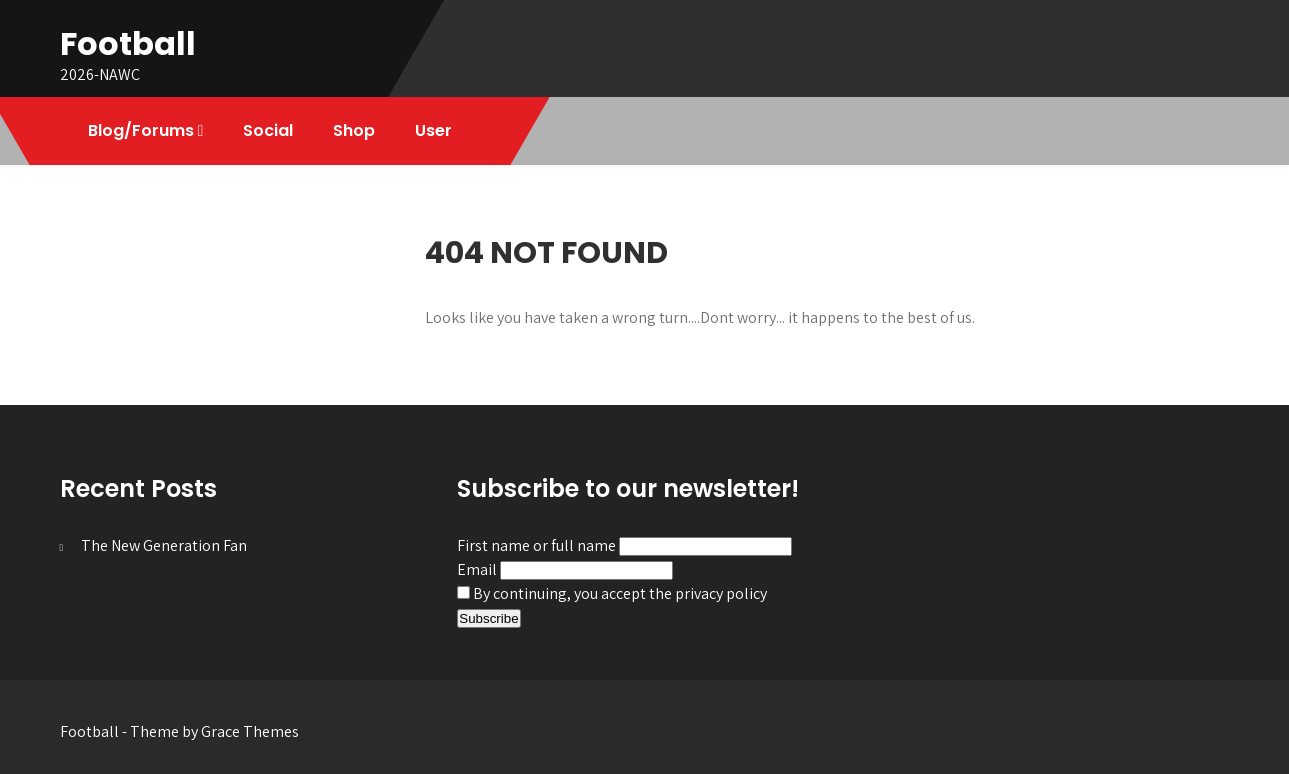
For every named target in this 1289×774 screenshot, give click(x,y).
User (433, 130)
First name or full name (536, 545)
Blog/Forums (141, 130)
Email (477, 569)
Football (128, 43)
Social (268, 130)
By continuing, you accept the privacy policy (612, 593)
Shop (354, 130)
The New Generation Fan (164, 545)
